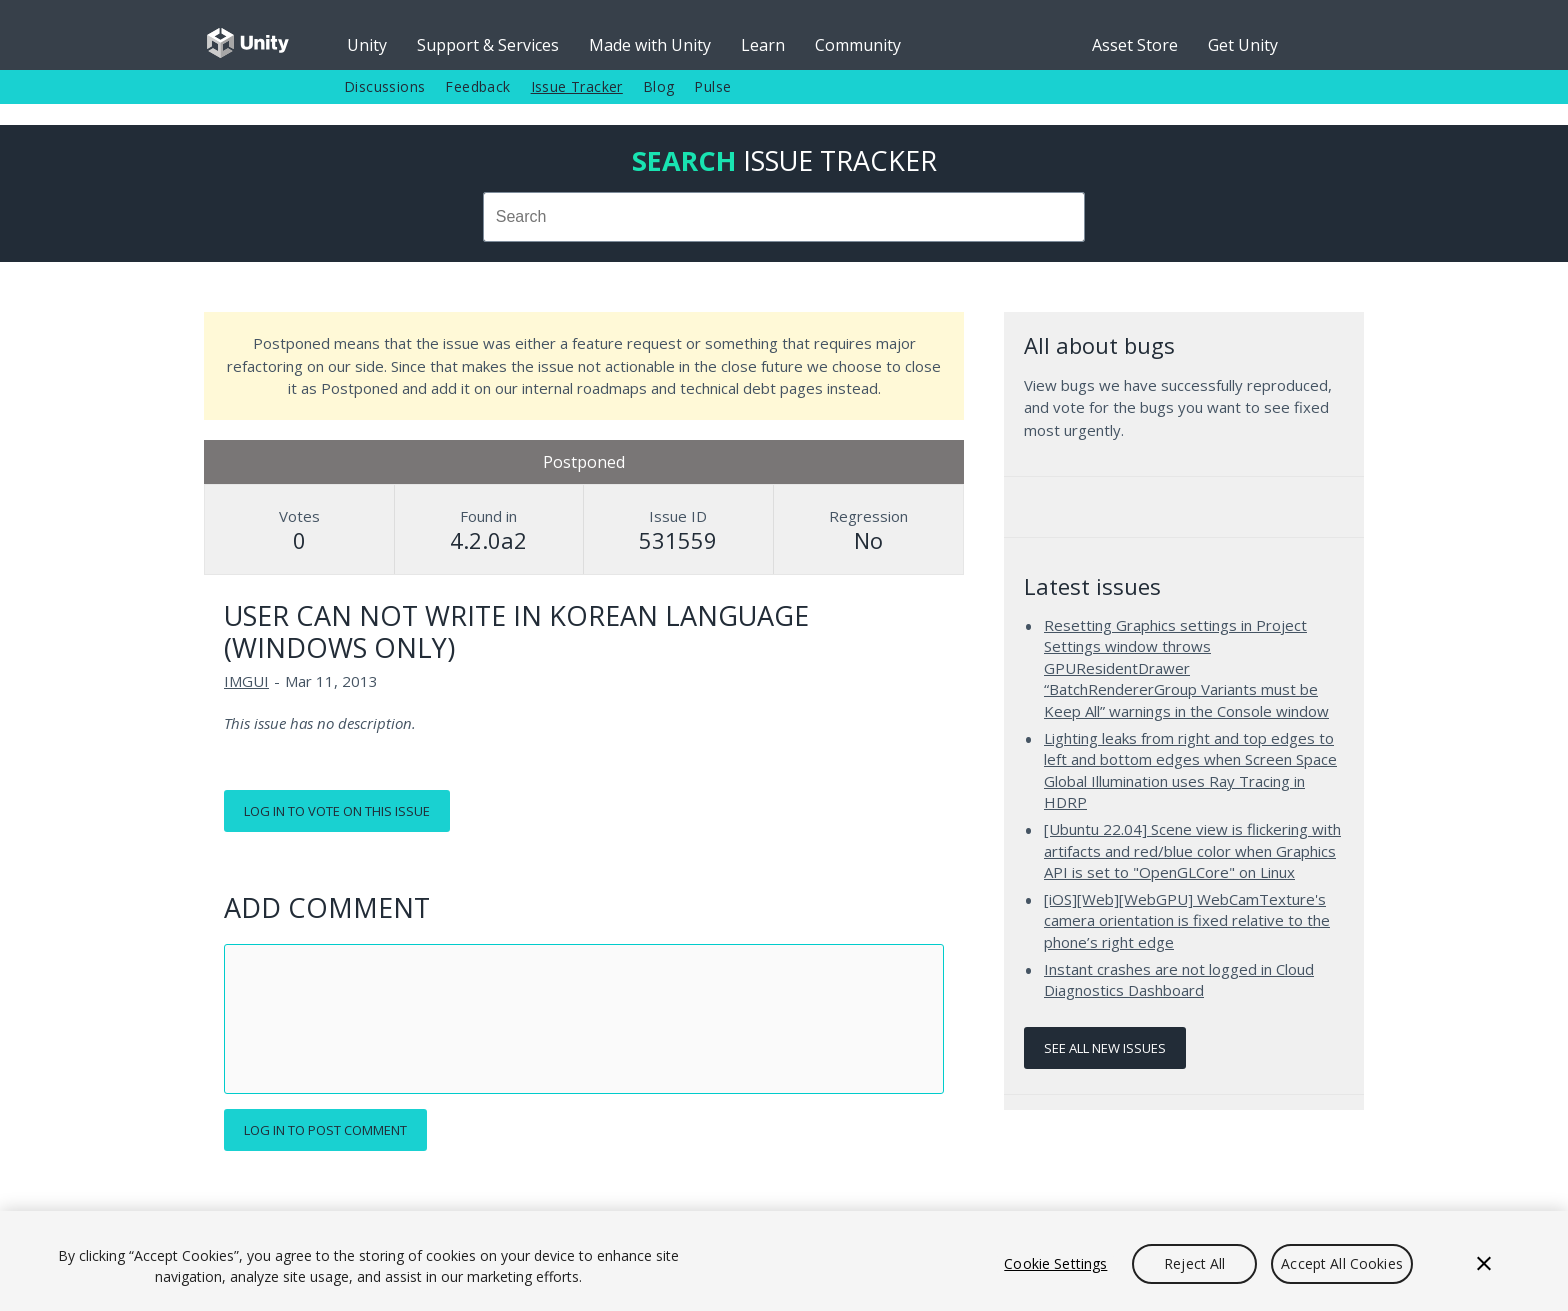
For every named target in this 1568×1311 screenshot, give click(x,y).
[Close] (1484, 1264)
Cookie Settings (1055, 1263)
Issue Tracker (577, 86)
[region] (784, 1261)
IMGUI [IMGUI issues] (246, 681)
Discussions (384, 86)
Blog (659, 86)
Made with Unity (650, 45)
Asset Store (1135, 45)
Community (858, 45)
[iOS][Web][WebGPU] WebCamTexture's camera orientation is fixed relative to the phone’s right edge (1187, 920)
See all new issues (1105, 1048)
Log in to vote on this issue (337, 811)
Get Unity (1243, 45)
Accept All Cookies (1342, 1263)
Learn (763, 45)
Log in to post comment (325, 1130)
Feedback (477, 86)
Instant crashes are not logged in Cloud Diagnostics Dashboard (1179, 980)
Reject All (1194, 1263)
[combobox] (784, 217)
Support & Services (488, 45)
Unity (367, 45)
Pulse (712, 86)
